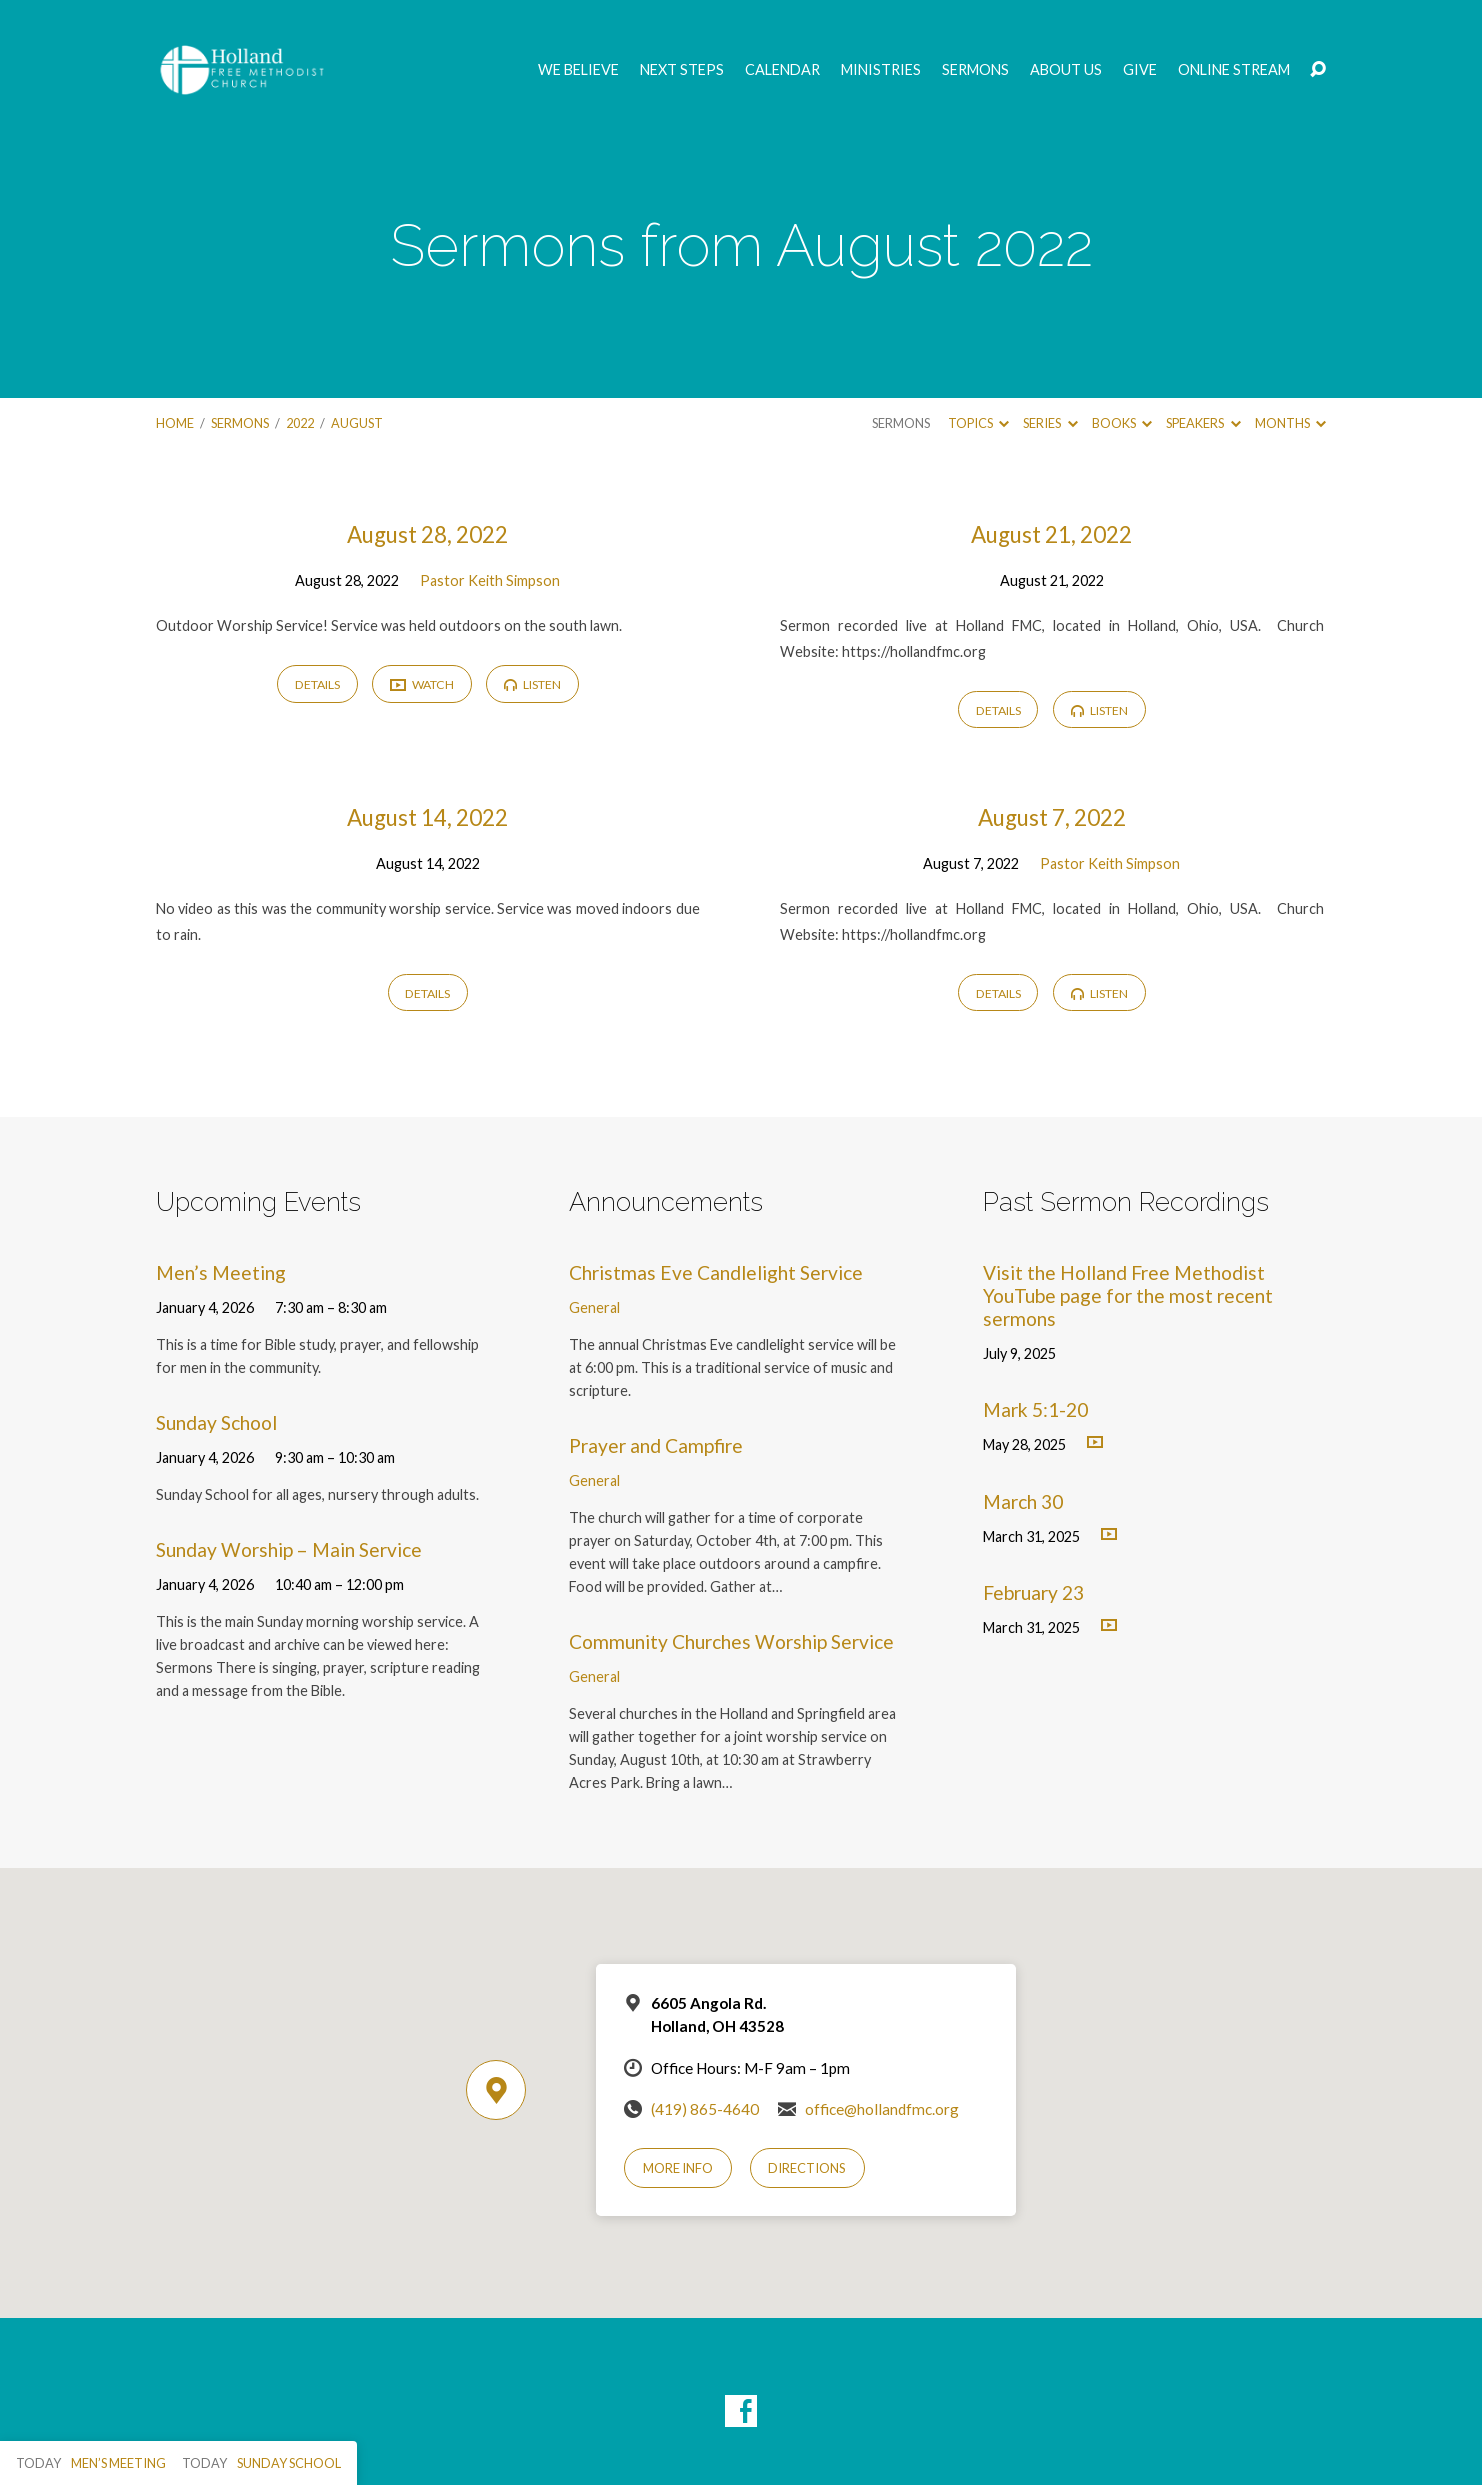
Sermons (975, 70)
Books (1122, 423)
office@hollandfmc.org (882, 2109)
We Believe (578, 70)
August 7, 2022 (1052, 817)
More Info (678, 2168)
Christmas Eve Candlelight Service (716, 1272)
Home (175, 423)
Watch (422, 685)
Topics (978, 423)
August (357, 423)
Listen (532, 684)
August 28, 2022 (427, 534)
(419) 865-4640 (705, 2109)
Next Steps (682, 70)
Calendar (782, 70)
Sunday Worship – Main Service (289, 1549)
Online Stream (1234, 70)
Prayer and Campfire (656, 1445)
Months (1290, 423)
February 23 (1033, 1592)
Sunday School (216, 1422)
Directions (807, 2168)
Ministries (881, 70)
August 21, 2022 (1051, 534)
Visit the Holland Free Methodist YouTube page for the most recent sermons (1128, 1295)
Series (1050, 423)
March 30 (1023, 1501)
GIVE (1140, 70)
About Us (1066, 70)
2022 (300, 423)
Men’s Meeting (221, 1272)
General (594, 1307)
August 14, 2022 (427, 817)
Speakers (1203, 423)
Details (317, 684)
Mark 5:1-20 (1035, 1409)
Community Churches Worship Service (731, 1641)
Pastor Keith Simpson (490, 580)
